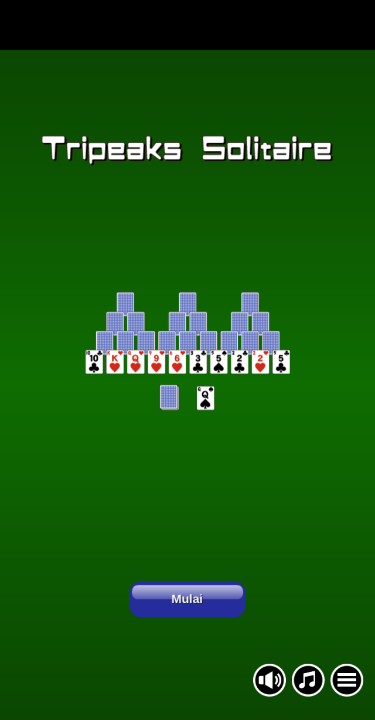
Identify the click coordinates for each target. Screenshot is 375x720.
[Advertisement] (187, 25)
